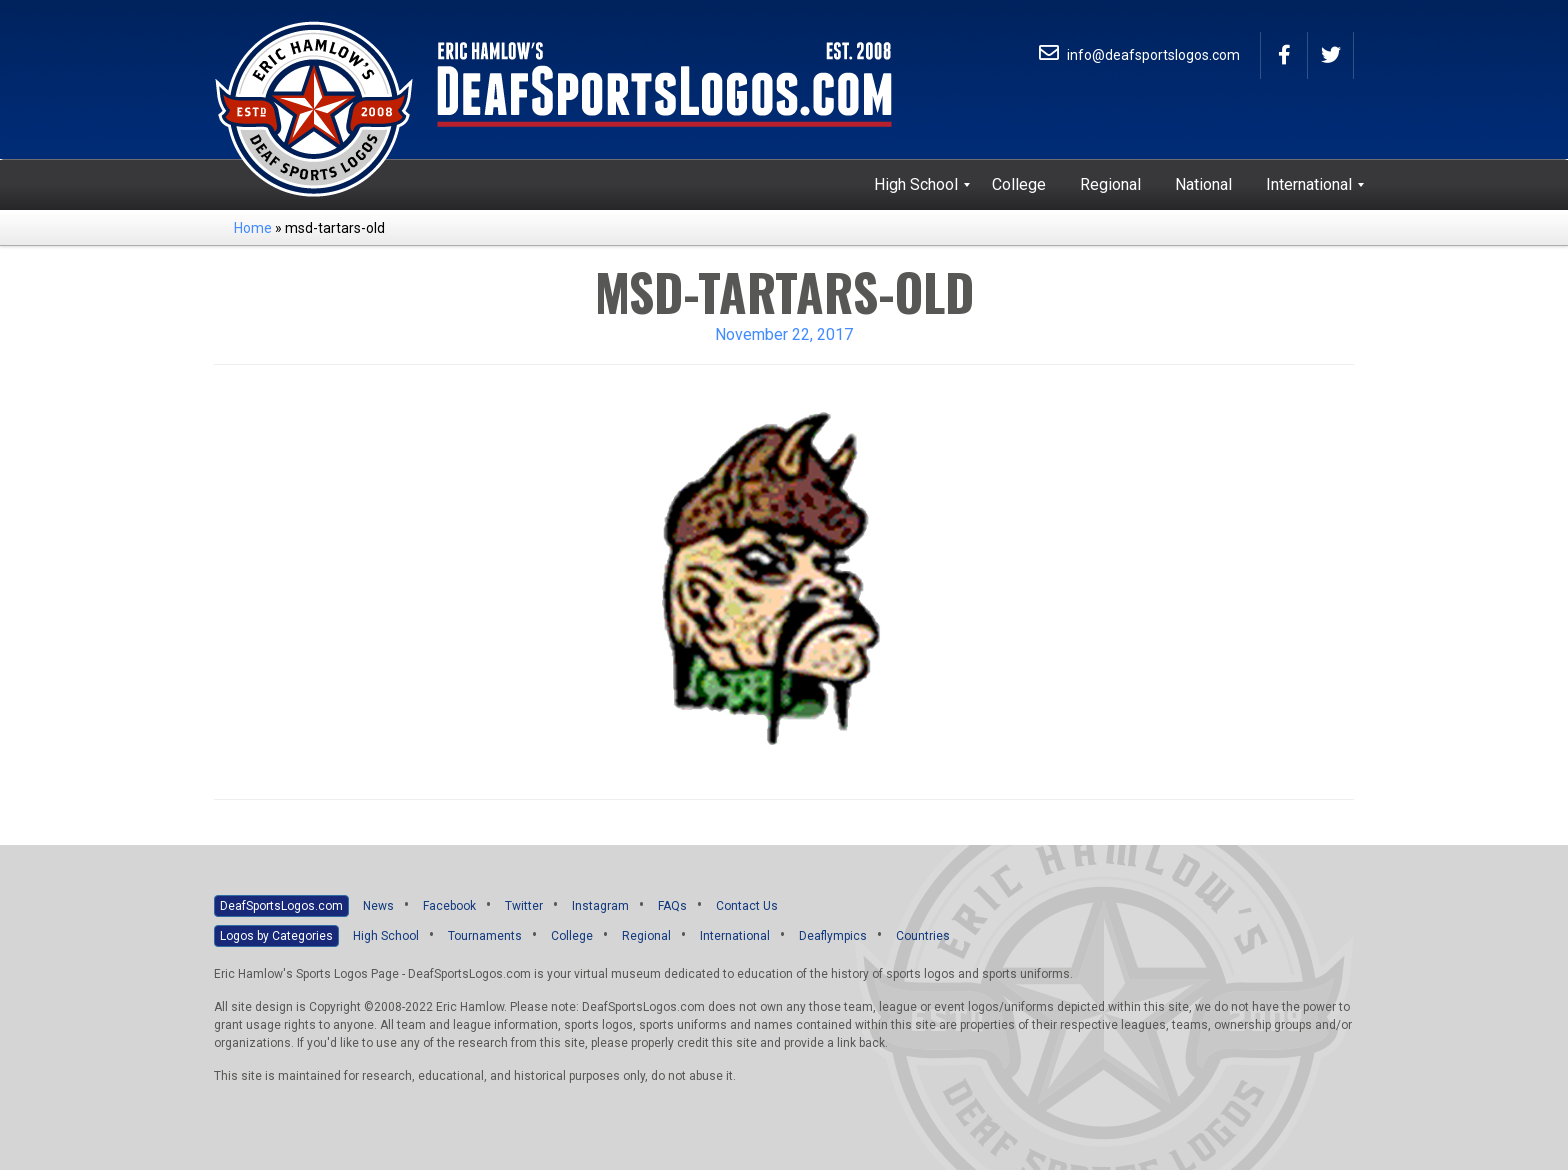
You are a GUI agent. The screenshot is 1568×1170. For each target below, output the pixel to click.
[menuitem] (916, 185)
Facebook (449, 906)
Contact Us (747, 906)
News (378, 906)
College (572, 936)
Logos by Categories (276, 936)
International (735, 936)
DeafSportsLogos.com (281, 906)
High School (386, 936)
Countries (923, 936)
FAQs (672, 906)
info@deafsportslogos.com (1139, 55)
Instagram (600, 906)
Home (253, 228)
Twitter (524, 906)
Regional (646, 936)
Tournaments (485, 936)
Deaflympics (833, 936)
